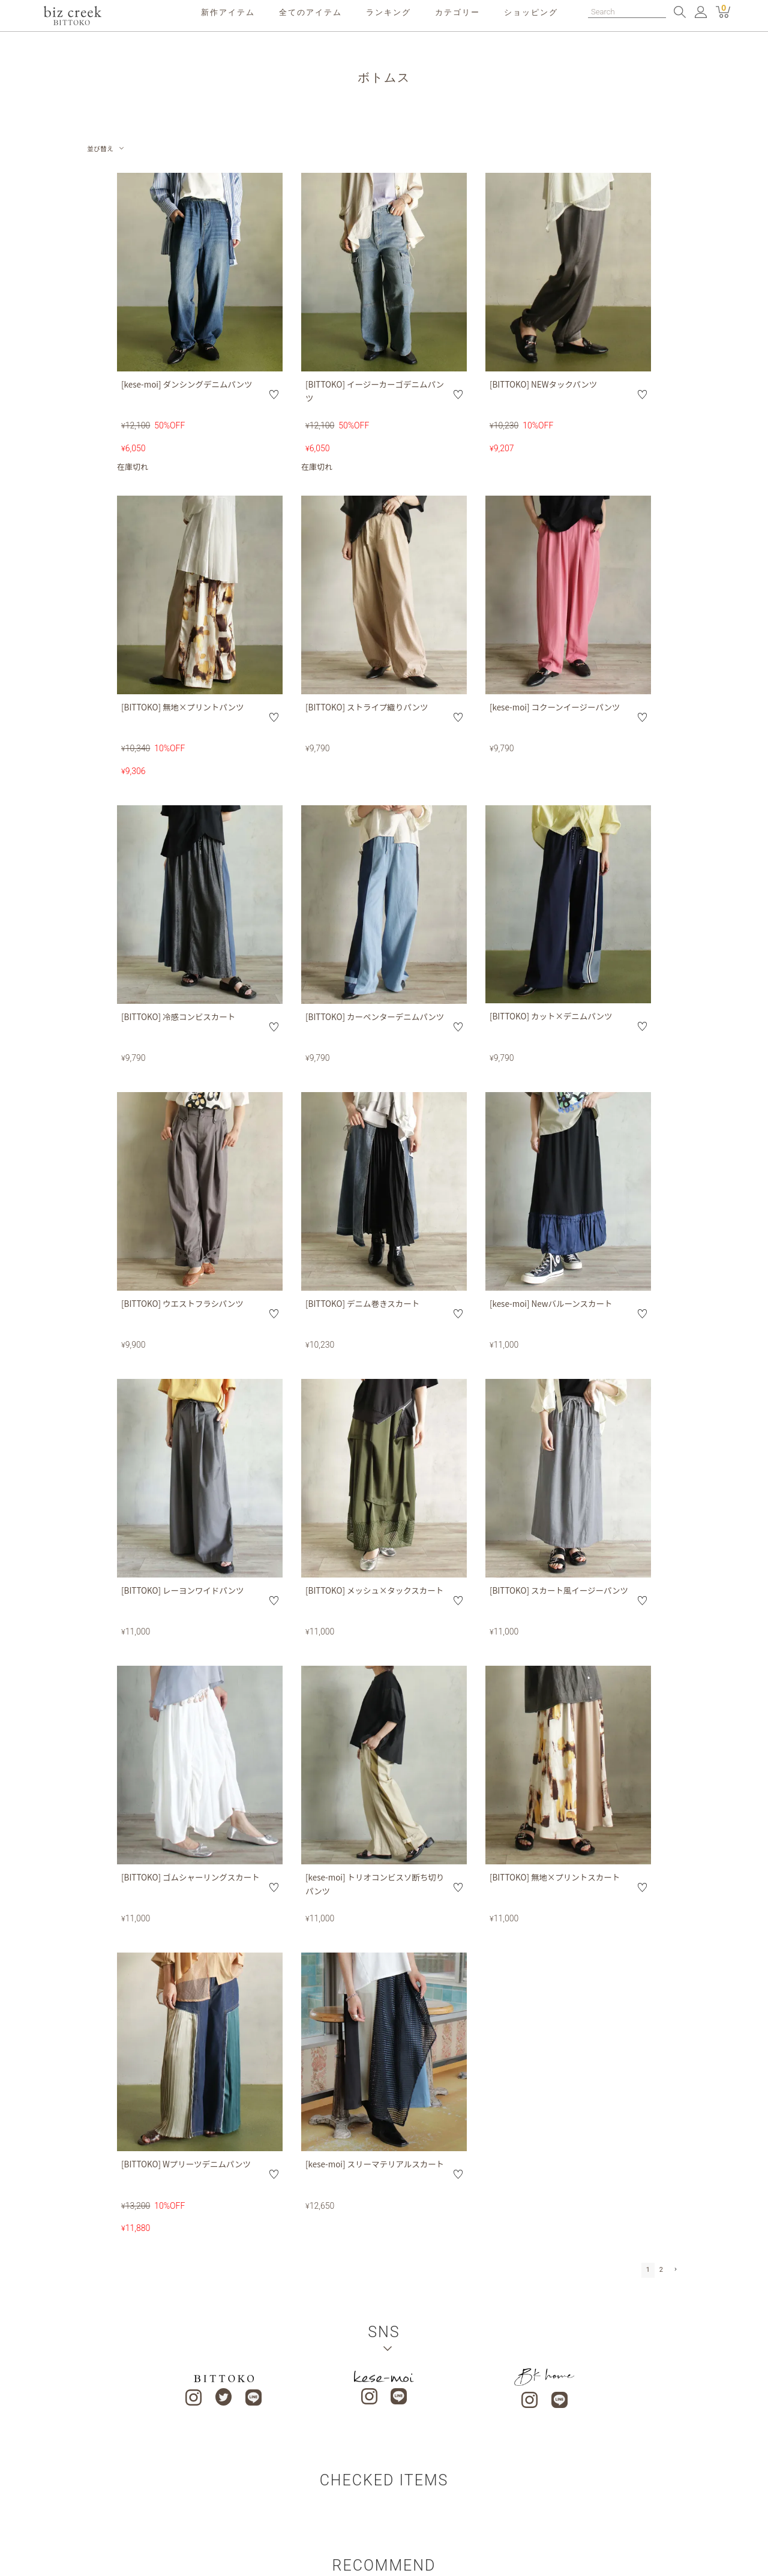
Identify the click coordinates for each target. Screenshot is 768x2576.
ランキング (388, 12)
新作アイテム (228, 12)
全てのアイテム (310, 12)
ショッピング (531, 12)
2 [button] (661, 2270)
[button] (674, 2270)
